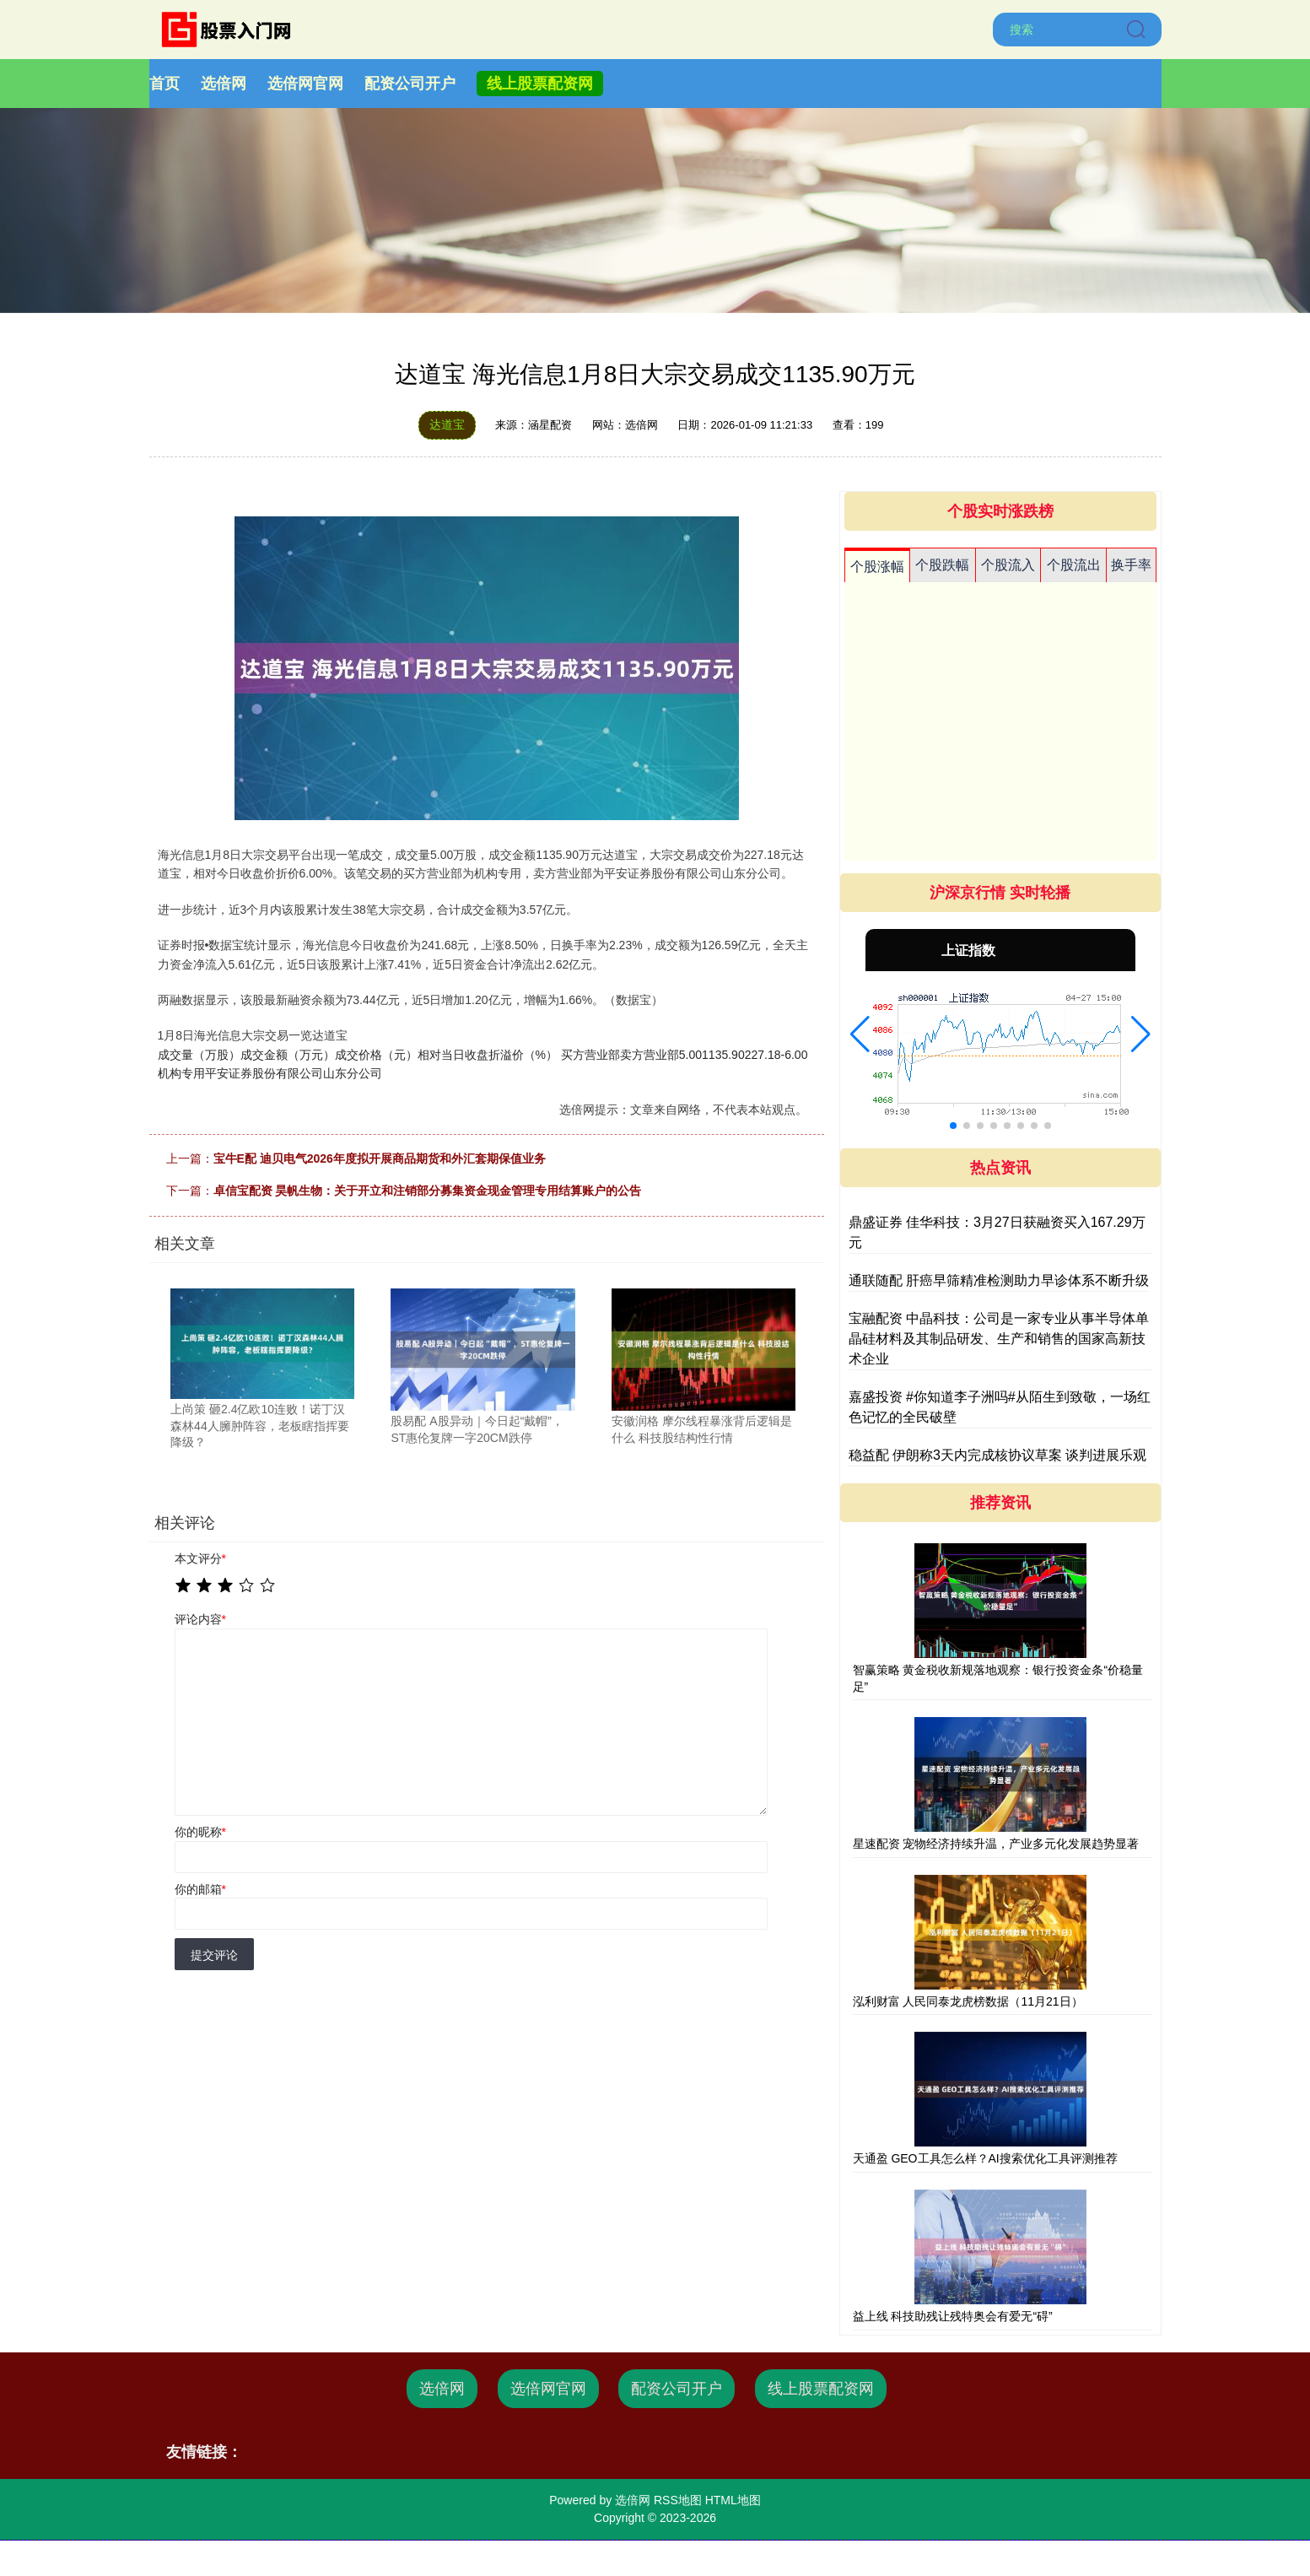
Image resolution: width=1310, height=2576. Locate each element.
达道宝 (447, 424)
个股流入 (1008, 565)
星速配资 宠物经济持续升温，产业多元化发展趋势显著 (996, 1843)
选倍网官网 (305, 83)
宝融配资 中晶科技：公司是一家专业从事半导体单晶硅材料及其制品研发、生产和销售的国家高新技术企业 (999, 1338)
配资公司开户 (410, 83)
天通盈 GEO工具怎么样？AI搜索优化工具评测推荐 (985, 2158)
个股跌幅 (942, 565)
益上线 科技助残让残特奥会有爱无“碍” (953, 2316)
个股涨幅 (877, 566)
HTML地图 (733, 2500)
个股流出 (1074, 565)
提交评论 (214, 1955)
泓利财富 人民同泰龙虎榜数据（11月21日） (968, 2001)
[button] (860, 1034)
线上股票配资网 (540, 83)
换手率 (1131, 565)
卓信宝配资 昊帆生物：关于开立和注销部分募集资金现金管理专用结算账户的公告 (427, 1190)
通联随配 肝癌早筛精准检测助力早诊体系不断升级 (999, 1280)
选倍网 (223, 83)
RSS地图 (678, 2500)
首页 (164, 83)
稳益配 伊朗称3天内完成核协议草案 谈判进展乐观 (998, 1455)
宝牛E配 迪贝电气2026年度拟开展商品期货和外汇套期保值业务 (379, 1158)
